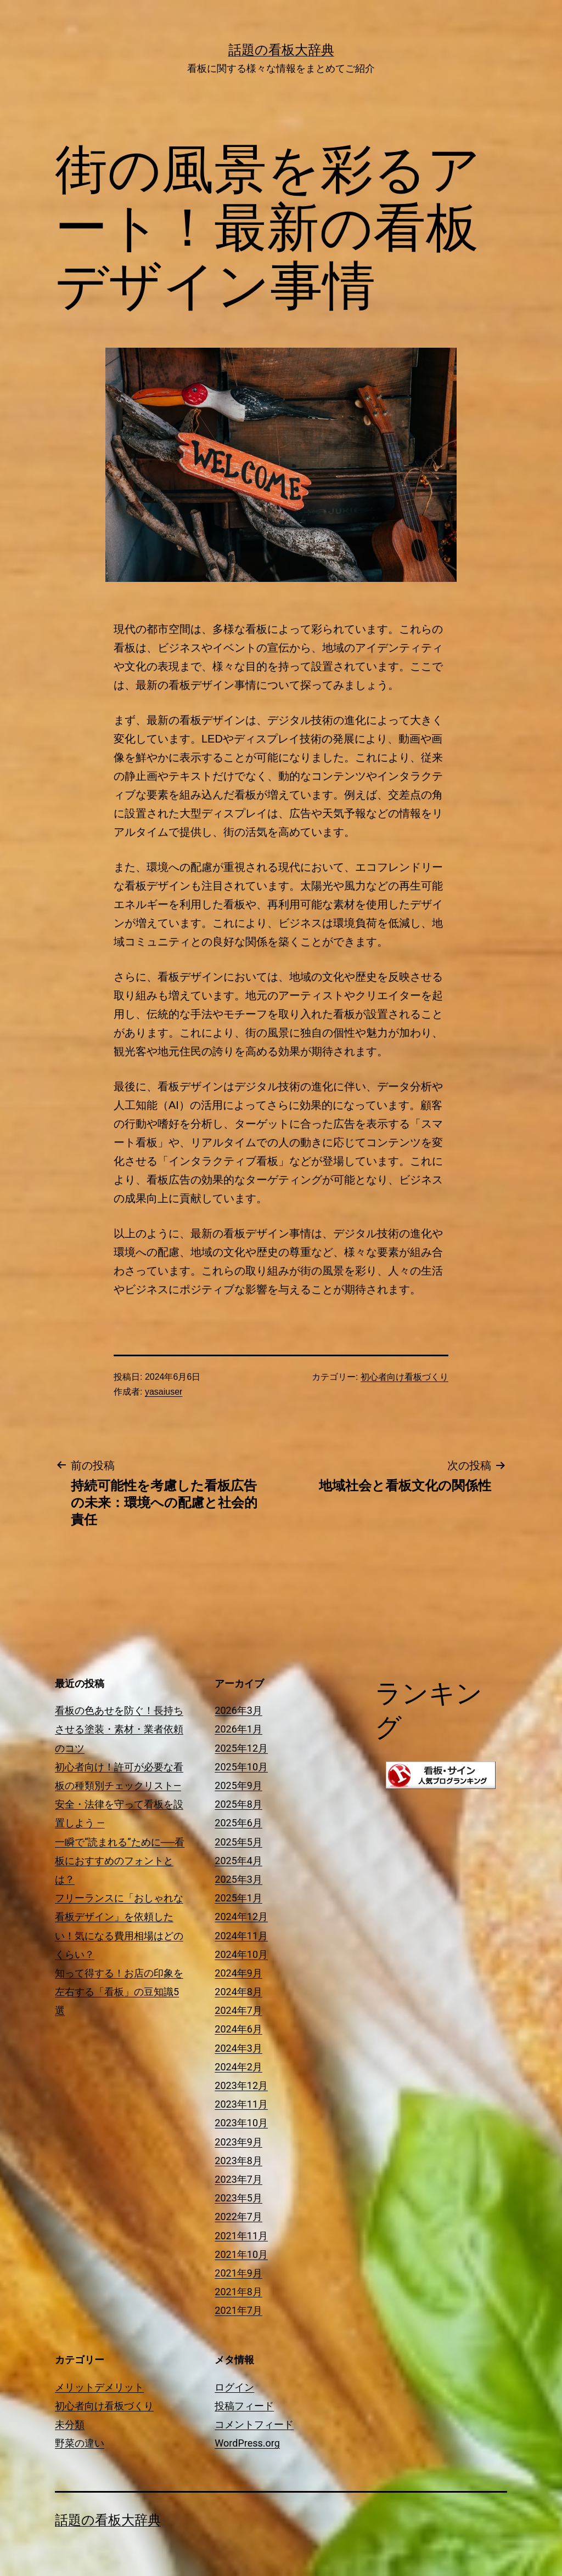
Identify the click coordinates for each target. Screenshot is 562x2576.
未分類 (70, 2424)
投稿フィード (244, 2405)
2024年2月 (238, 2067)
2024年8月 (238, 1991)
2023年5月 (238, 2198)
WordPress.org (247, 2443)
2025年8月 (238, 1804)
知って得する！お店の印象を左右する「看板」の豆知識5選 (119, 1991)
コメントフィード (254, 2424)
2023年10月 (241, 2122)
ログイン (234, 2387)
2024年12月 (241, 1916)
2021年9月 (238, 2273)
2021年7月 (238, 2310)
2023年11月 (241, 2104)
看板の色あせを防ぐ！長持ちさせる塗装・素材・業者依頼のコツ (119, 1729)
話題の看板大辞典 (281, 50)
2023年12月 (241, 2085)
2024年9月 (238, 1973)
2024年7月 (238, 2010)
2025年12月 (241, 1748)
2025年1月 (238, 1898)
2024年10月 (241, 1954)
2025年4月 (238, 1860)
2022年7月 (238, 2216)
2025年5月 (238, 1842)
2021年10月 (241, 2254)
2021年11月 (241, 2235)
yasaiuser (163, 1391)
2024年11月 (241, 1935)
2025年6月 (238, 1822)
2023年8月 (238, 2160)
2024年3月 (238, 2048)
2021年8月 (238, 2291)
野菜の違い (79, 2443)
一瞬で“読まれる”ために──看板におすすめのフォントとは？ (119, 1860)
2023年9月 (238, 2142)
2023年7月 (238, 2179)
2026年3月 (238, 1710)
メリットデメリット (99, 2387)
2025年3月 (238, 1879)
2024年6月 (238, 2029)
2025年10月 (241, 1767)
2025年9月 (238, 1785)
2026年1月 (238, 1729)
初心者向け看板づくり (404, 1377)
